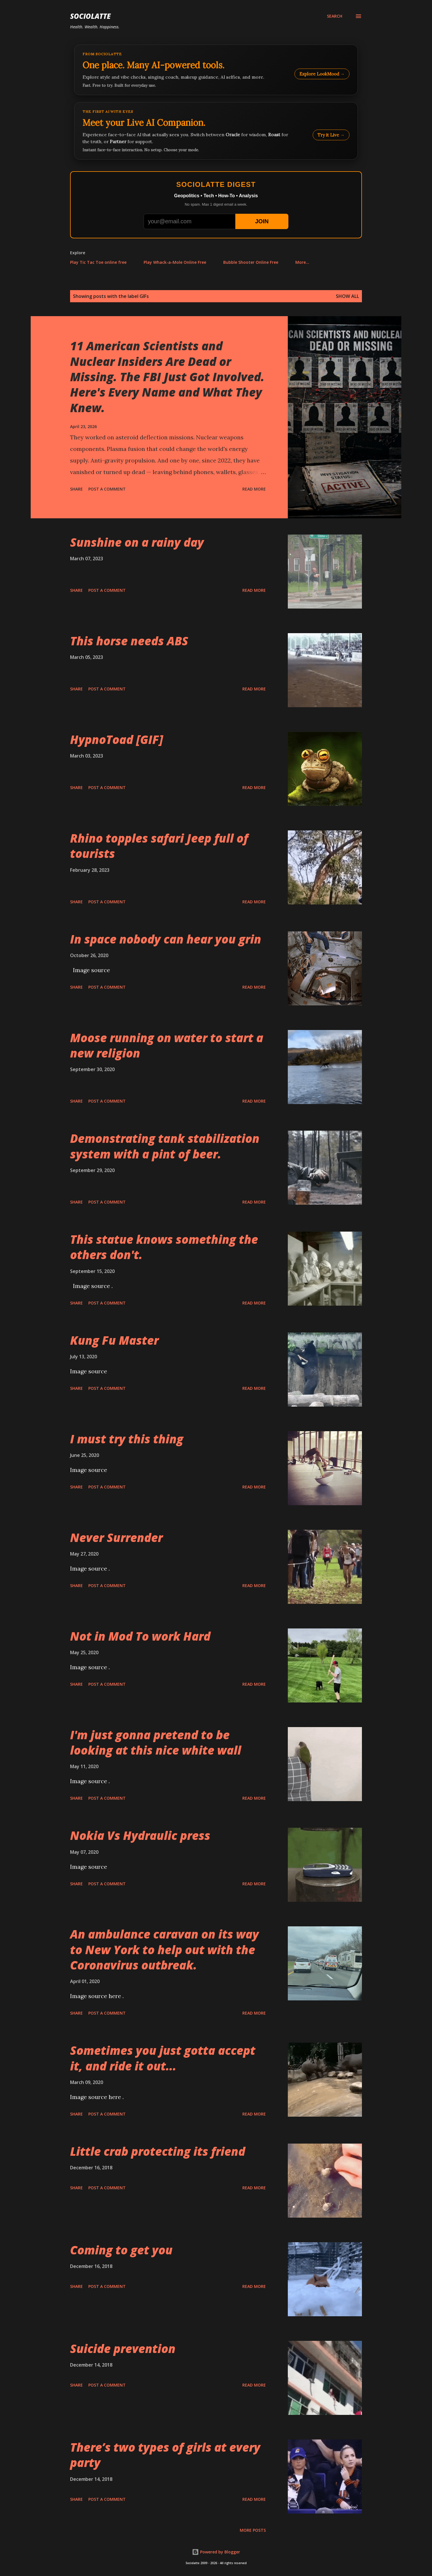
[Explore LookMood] (216, 70)
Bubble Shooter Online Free (250, 262)
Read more (254, 489)
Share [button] (76, 489)
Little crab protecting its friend (157, 2151)
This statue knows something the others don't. (164, 1247)
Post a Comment (107, 489)
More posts (253, 2530)
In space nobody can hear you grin (165, 939)
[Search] (334, 16)
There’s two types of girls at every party (165, 2454)
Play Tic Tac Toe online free (98, 262)
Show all (347, 296)
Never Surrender (116, 1537)
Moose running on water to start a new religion (166, 1045)
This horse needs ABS (129, 641)
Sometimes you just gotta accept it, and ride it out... (162, 2058)
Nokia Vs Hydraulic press (140, 1835)
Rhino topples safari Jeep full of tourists (159, 845)
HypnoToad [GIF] (116, 739)
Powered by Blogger (216, 2552)
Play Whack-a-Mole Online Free (175, 262)
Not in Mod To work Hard (140, 1636)
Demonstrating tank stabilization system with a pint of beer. (164, 1146)
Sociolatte (90, 16)
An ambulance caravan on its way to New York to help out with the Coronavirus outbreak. (164, 1949)
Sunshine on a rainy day (137, 542)
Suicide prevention (122, 2348)
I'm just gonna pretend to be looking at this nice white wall (155, 1742)
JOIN (262, 221)
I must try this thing (126, 1439)
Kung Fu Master (114, 1340)
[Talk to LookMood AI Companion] (216, 131)
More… (302, 262)
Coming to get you (121, 2250)
